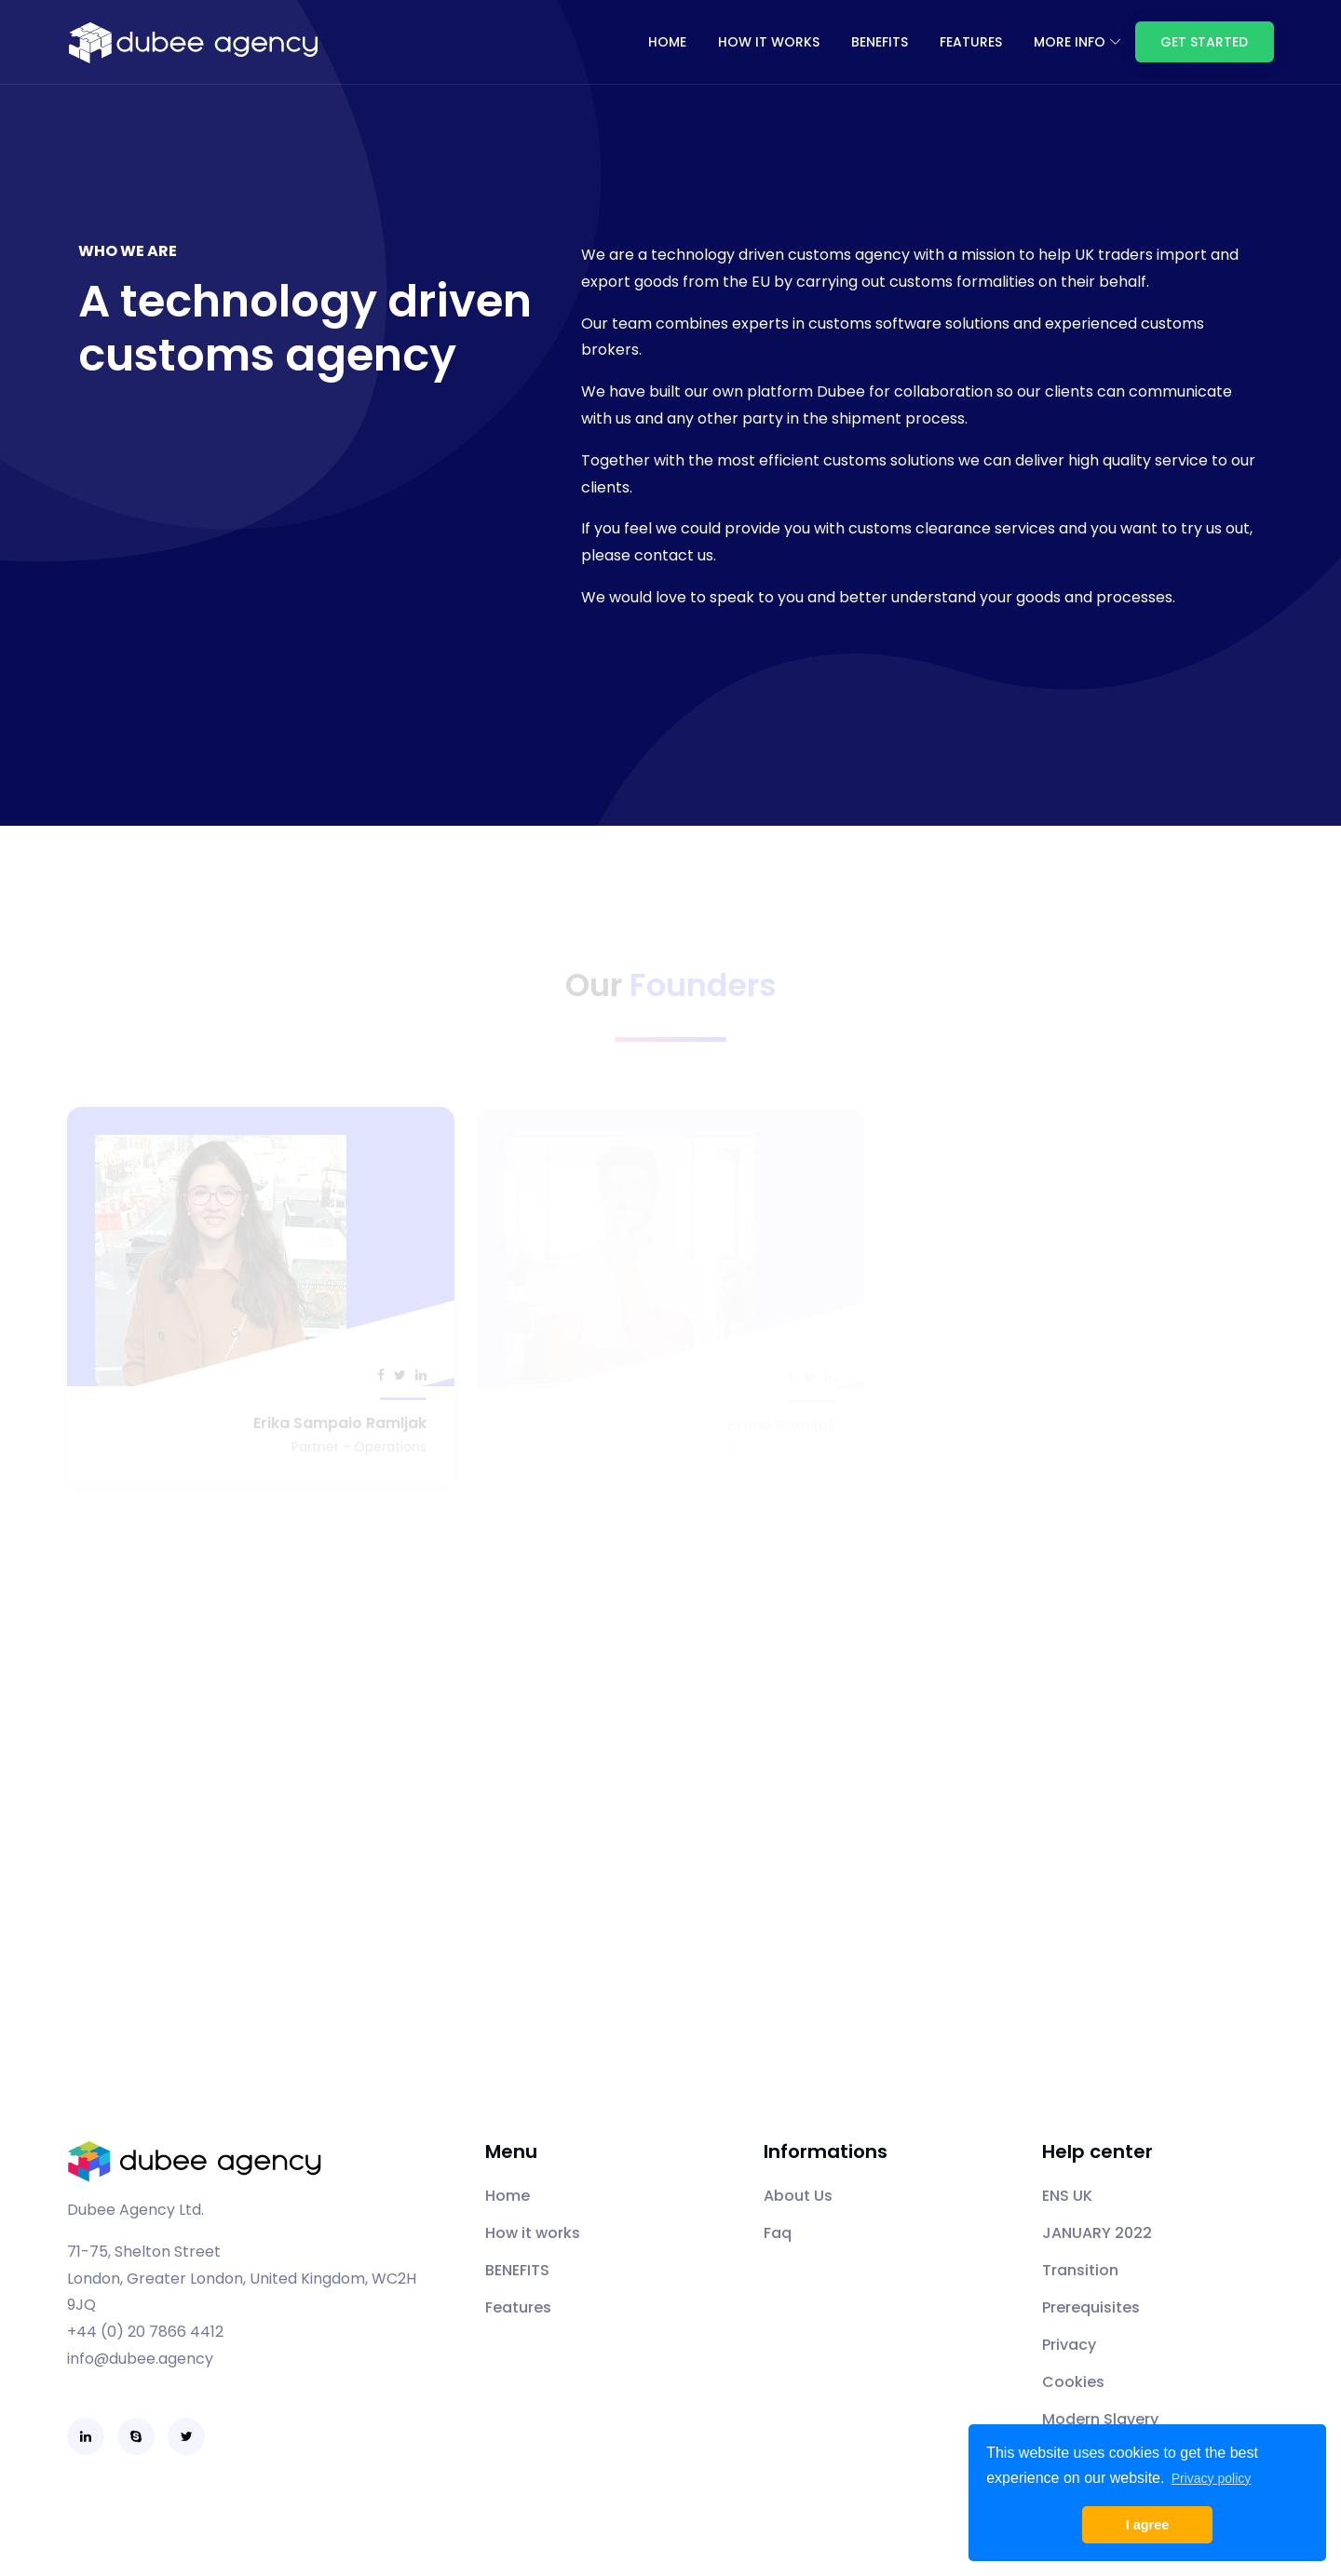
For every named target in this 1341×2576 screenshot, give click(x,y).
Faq (778, 2233)
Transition (1080, 2270)
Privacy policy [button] (1212, 2478)
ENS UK (1067, 2195)
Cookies (1073, 2382)
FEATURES (971, 42)
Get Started (1204, 42)
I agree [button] (1147, 2524)
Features (518, 2307)
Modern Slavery (1100, 2419)
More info (1069, 42)
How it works (769, 42)
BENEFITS (879, 42)
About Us (798, 2195)
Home (667, 42)
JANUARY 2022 (1097, 2233)
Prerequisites (1091, 2307)
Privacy (1069, 2344)
